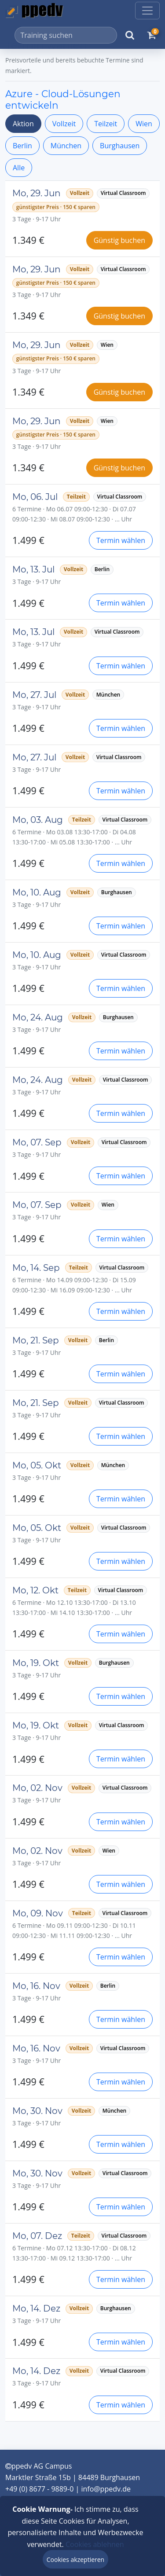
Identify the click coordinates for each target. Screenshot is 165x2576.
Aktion (23, 123)
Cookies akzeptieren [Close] (75, 2559)
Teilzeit (105, 123)
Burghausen (119, 145)
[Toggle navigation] (147, 10)
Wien (144, 123)
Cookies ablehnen (95, 2544)
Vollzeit (64, 123)
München (66, 145)
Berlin (22, 145)
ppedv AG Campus (38, 2466)
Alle (19, 167)
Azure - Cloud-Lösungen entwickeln (63, 99)
